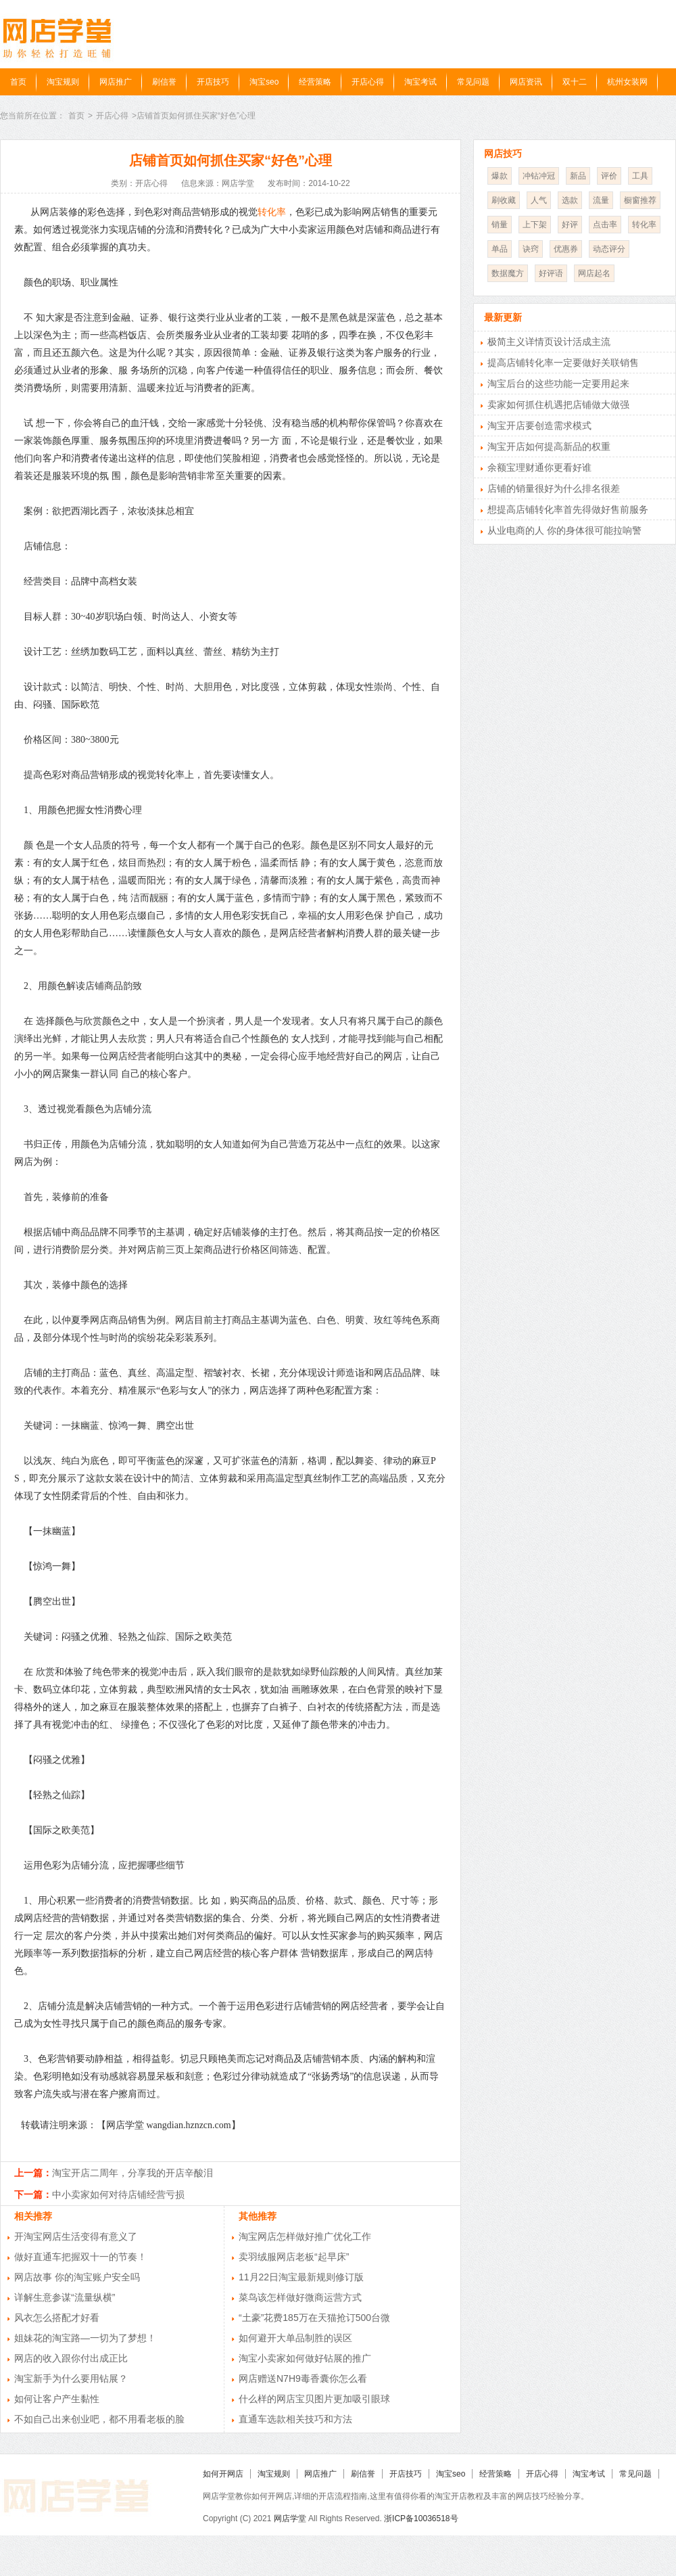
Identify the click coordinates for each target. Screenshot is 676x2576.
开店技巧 (213, 82)
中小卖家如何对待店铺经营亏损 (118, 2194)
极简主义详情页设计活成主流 (548, 341)
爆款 (499, 176)
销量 (499, 224)
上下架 (535, 224)
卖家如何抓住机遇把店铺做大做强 (558, 404)
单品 (499, 249)
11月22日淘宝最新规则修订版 (301, 2277)
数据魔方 (507, 273)
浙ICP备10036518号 (421, 2518)
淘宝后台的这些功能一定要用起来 (558, 383)
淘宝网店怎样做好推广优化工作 (305, 2236)
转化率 (272, 212)
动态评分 (609, 249)
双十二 (574, 82)
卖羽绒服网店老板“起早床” (294, 2256)
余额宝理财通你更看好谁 (539, 467)
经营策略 (315, 82)
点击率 (605, 224)
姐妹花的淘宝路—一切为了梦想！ (85, 2337)
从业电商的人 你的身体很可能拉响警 (564, 530)
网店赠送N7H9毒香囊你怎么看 (303, 2378)
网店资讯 (526, 82)
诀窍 (531, 249)
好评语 (551, 273)
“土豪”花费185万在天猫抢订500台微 (314, 2317)
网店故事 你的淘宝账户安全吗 (77, 2277)
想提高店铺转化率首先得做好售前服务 (567, 509)
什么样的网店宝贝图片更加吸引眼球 (314, 2398)
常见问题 (473, 82)
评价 (609, 176)
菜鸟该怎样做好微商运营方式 (300, 2297)
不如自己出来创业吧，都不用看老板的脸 (99, 2419)
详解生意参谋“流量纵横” (64, 2297)
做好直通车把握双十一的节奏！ (80, 2256)
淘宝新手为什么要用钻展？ (71, 2378)
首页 (18, 82)
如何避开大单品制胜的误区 (295, 2337)
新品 (578, 176)
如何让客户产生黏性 (56, 2398)
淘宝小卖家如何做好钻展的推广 (305, 2358)
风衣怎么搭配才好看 (56, 2317)
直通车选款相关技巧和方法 (295, 2419)
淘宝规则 (63, 82)
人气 (539, 200)
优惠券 (566, 249)
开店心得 (368, 82)
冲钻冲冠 (539, 176)
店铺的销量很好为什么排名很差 (553, 488)
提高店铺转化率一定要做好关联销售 (563, 362)
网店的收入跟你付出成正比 (71, 2358)
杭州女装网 (627, 82)
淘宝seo (264, 82)
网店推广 (115, 82)
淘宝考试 (420, 82)
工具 (640, 176)
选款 (570, 200)
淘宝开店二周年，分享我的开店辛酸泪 (132, 2172)
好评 (570, 224)
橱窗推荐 (640, 200)
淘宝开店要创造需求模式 (539, 425)
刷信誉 (164, 82)
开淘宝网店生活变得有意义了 (75, 2236)
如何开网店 (223, 2474)
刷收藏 (503, 200)
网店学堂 (290, 2518)
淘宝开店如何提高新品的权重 (548, 446)
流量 (601, 200)
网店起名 (594, 273)
